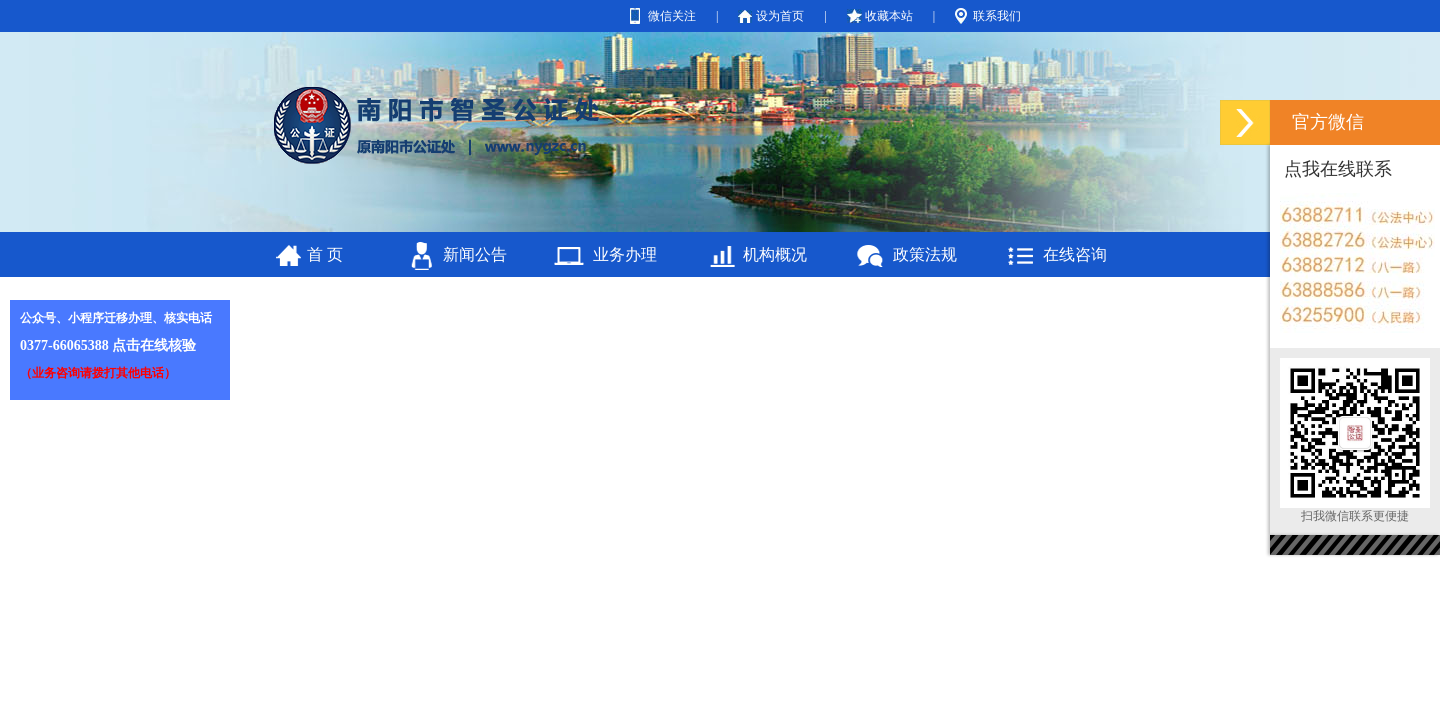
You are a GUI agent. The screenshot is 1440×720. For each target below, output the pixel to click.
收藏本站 (889, 16)
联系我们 (997, 16)
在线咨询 (1075, 254)
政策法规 (925, 254)
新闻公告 (475, 254)
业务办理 (625, 254)
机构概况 (775, 254)
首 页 (325, 254)
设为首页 (780, 16)
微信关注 (672, 16)
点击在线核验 (154, 345)
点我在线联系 (1338, 169)
